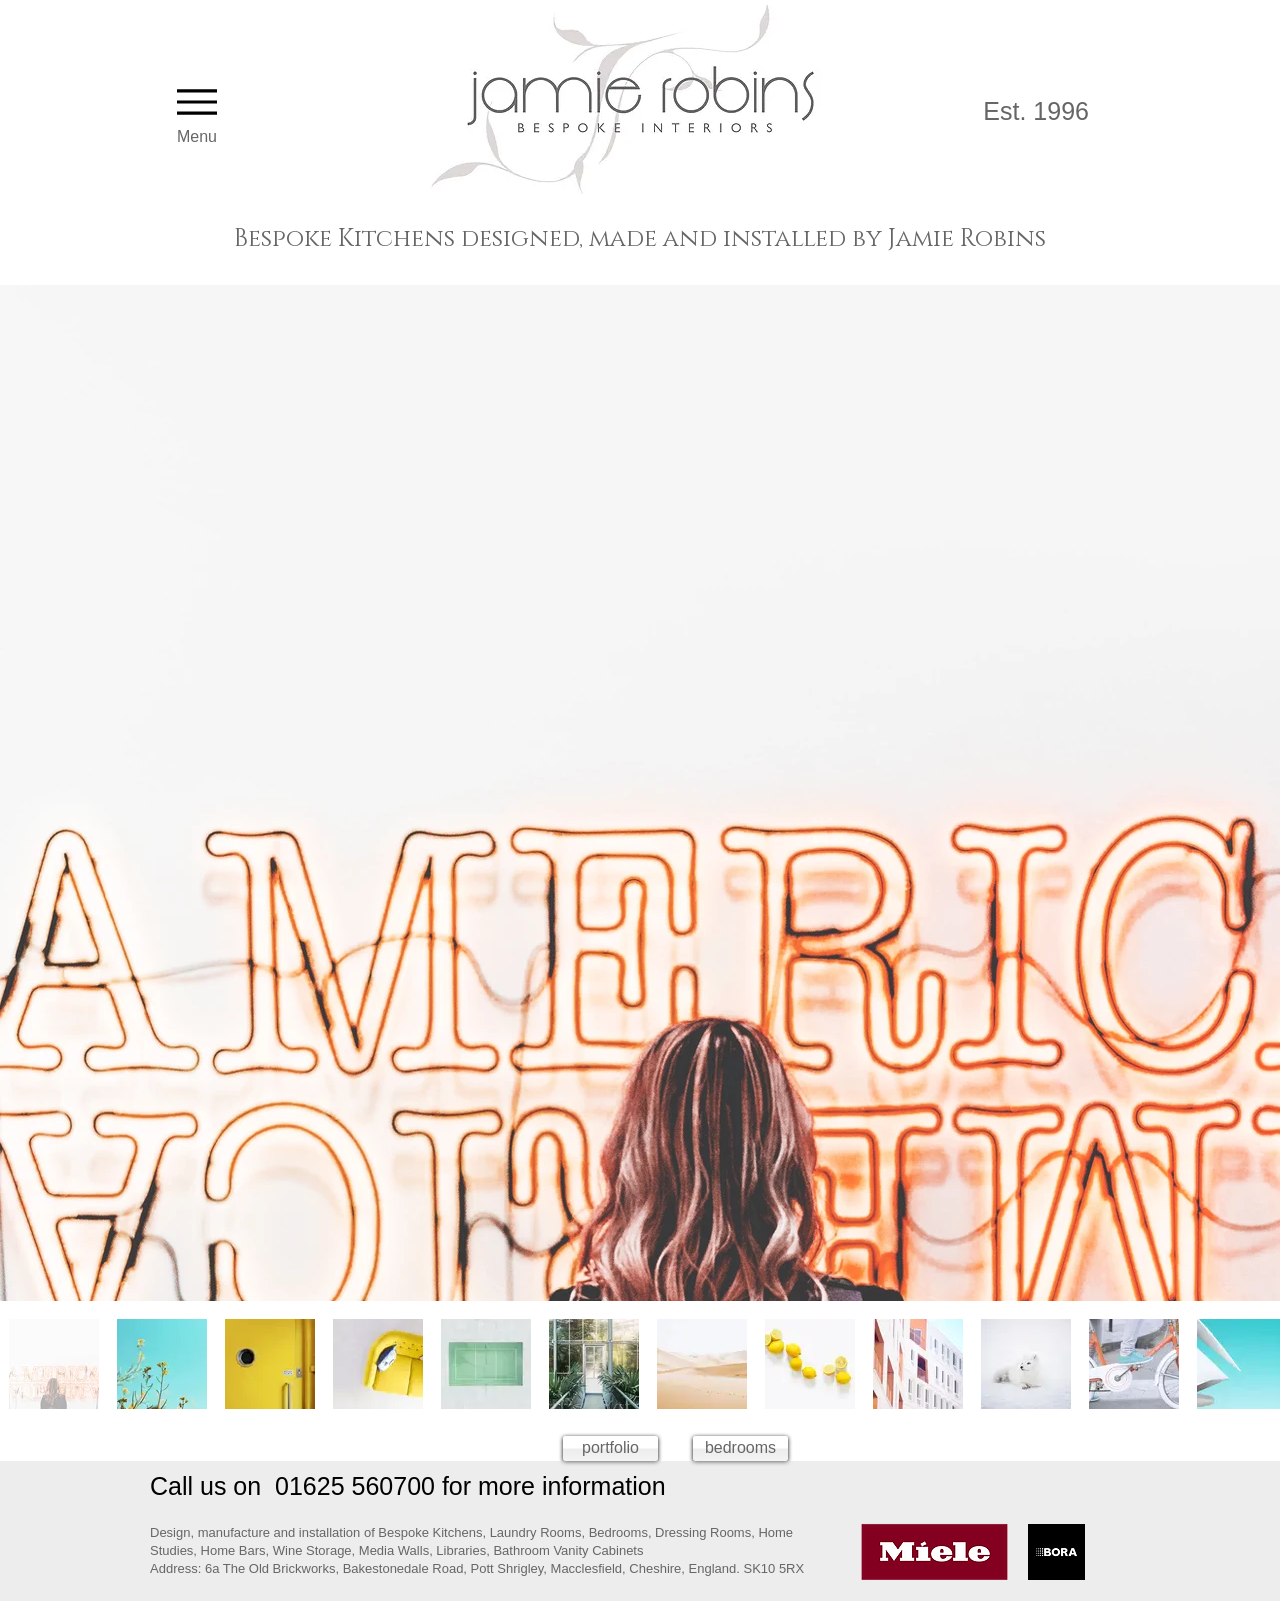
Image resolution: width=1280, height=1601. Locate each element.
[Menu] (197, 111)
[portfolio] (610, 1448)
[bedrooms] (740, 1448)
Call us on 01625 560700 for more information (408, 1486)
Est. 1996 (1036, 111)
